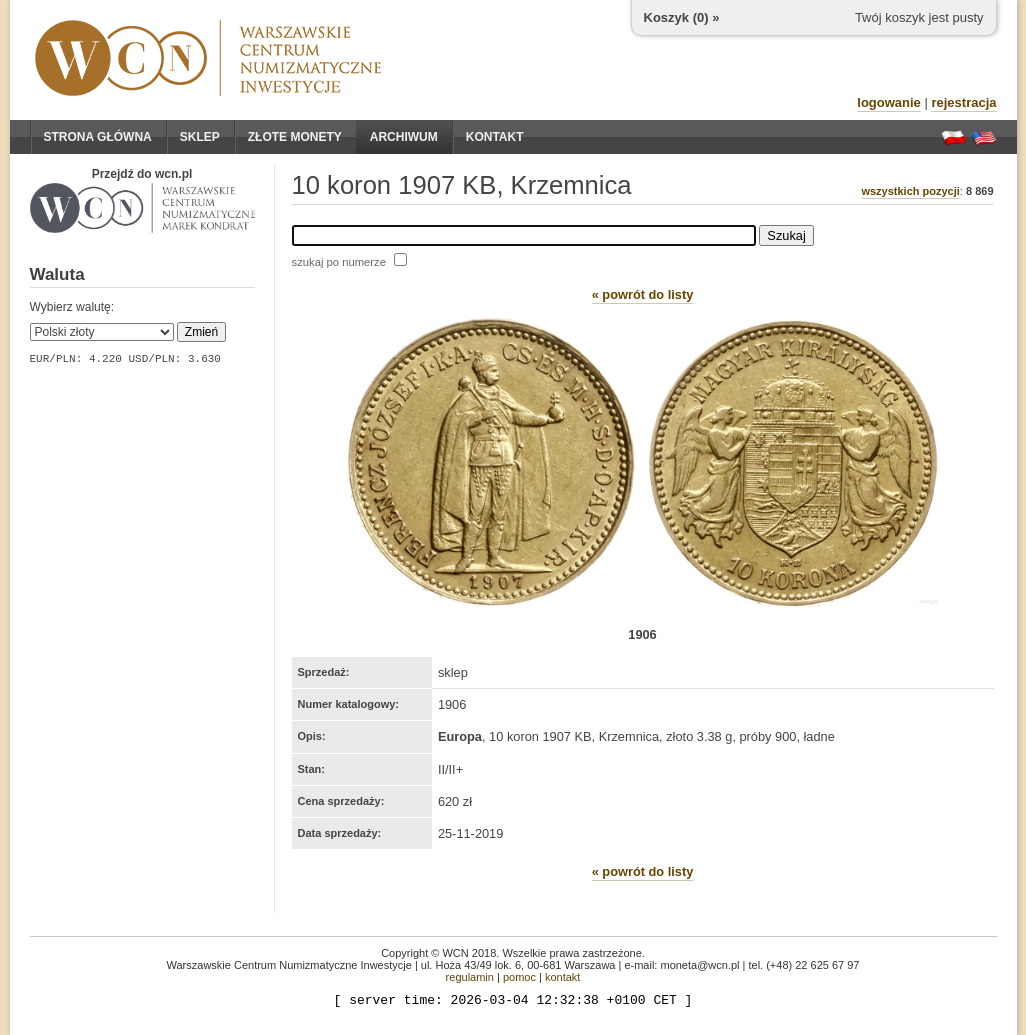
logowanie (889, 102)
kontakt (562, 977)
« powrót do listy (643, 294)
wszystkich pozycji (910, 191)
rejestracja (963, 102)
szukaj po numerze (339, 262)
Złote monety (295, 137)
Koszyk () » (682, 17)
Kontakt (495, 137)
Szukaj (786, 235)
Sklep (200, 137)
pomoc (519, 977)
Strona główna (98, 137)
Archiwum (404, 137)
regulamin (470, 977)
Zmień (201, 332)
